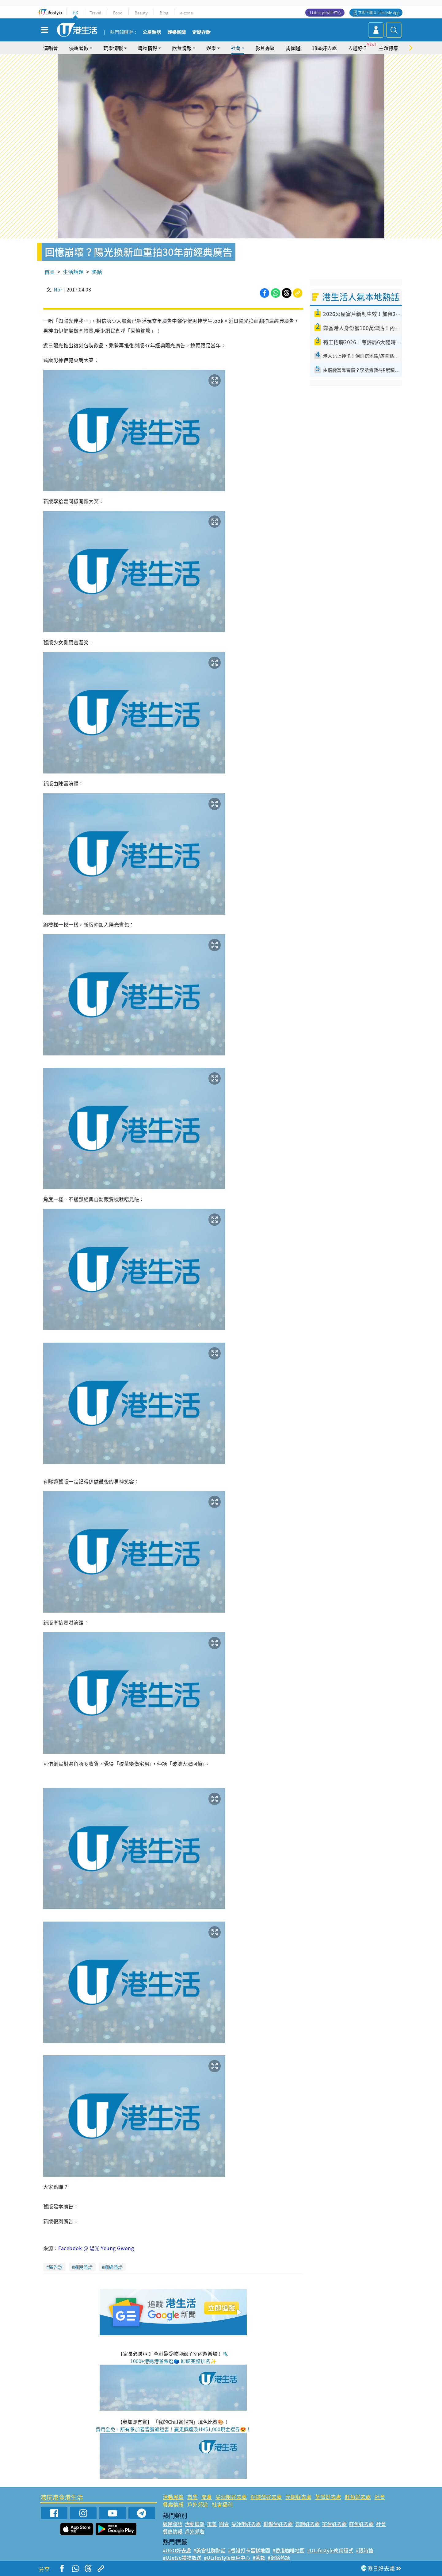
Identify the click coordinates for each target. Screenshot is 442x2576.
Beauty (141, 13)
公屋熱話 (152, 32)
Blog (164, 13)
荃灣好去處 (328, 2497)
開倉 (206, 2497)
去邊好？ (358, 48)
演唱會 (50, 48)
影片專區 (265, 48)
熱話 (97, 272)
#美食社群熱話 (209, 2550)
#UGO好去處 (177, 2550)
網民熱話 (83, 2267)
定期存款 (201, 32)
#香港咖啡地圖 (288, 2550)
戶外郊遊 (197, 2504)
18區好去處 (324, 48)
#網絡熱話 (279, 2557)
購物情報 (147, 48)
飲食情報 (182, 48)
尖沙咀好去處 (231, 2497)
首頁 (49, 272)
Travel (95, 13)
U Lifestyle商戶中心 (324, 12)
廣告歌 (56, 2267)
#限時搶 (364, 2550)
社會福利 (222, 2504)
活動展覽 (173, 2497)
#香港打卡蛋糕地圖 (249, 2550)
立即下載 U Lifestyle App (378, 12)
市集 (192, 2497)
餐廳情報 (173, 2504)
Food (118, 13)
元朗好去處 (298, 2497)
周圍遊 (293, 48)
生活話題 (73, 272)
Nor (58, 289)
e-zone (186, 13)
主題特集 (388, 48)
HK (75, 13)
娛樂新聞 (176, 32)
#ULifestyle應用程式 (330, 2550)
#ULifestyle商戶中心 (227, 2557)
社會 (236, 48)
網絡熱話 (113, 2267)
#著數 (259, 2557)
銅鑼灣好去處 (266, 2497)
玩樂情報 (113, 48)
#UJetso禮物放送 (182, 2557)
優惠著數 (79, 48)
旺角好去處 (358, 2497)
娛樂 (211, 48)
